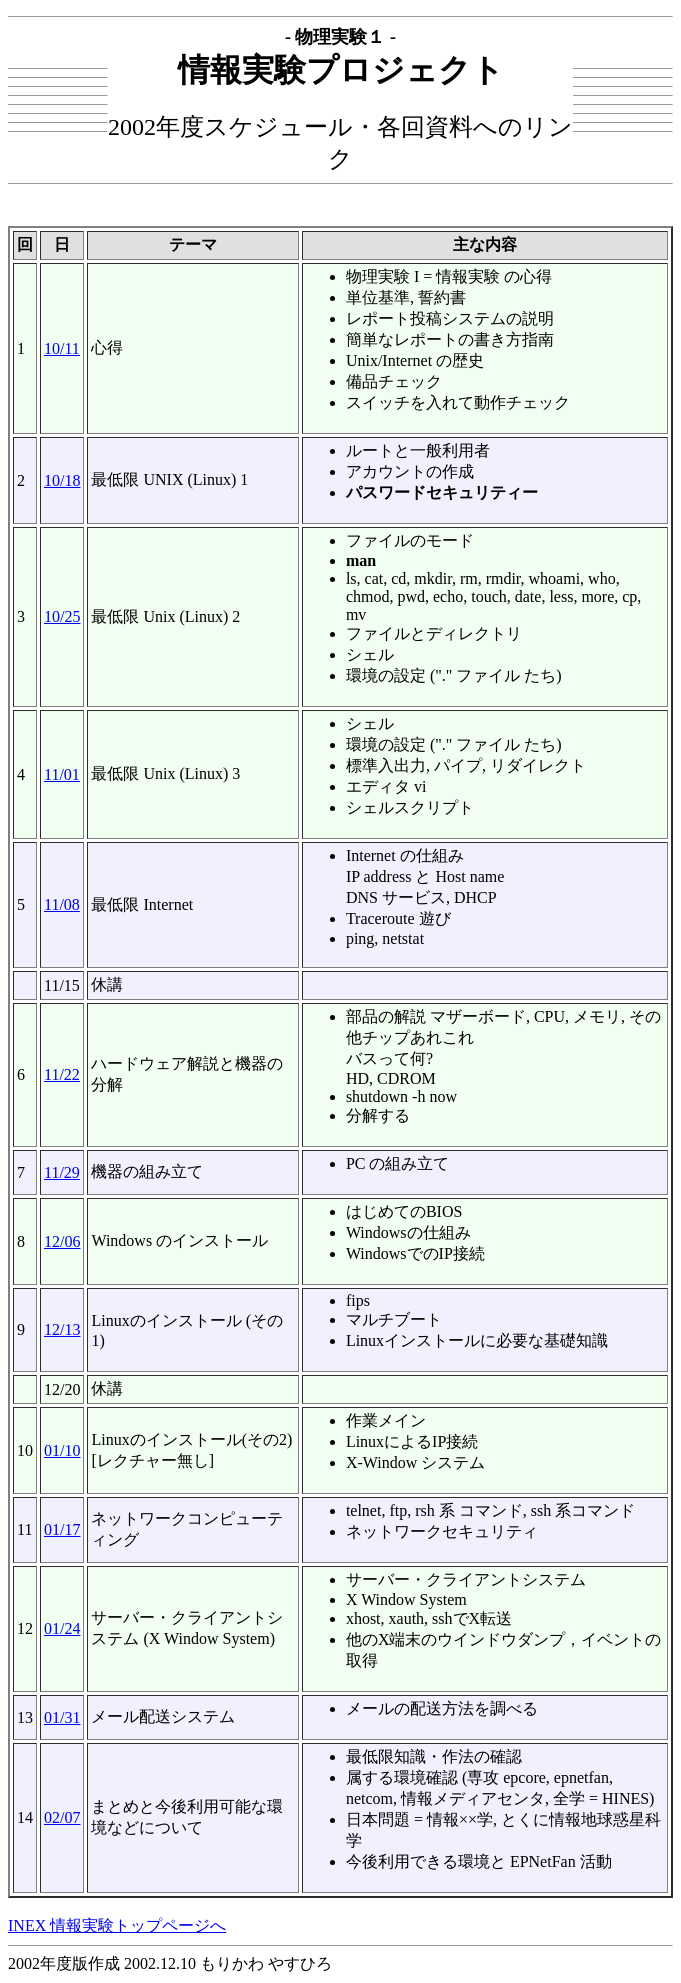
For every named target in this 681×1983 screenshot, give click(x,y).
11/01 (62, 774)
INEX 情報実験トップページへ (117, 1925)
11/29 (62, 1172)
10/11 (62, 348)
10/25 (62, 616)
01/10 (62, 1450)
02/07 (62, 1817)
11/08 (62, 904)
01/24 (62, 1628)
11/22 (62, 1074)
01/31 (62, 1717)
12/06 (62, 1241)
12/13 (62, 1329)
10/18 (62, 480)
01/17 (62, 1529)
